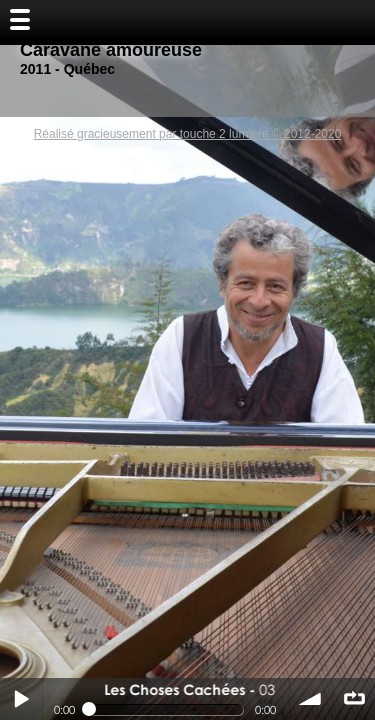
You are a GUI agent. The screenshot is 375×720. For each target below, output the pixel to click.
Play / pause (21, 699)
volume (311, 699)
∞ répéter (354, 699)
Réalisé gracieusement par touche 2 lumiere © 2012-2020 (188, 134)
